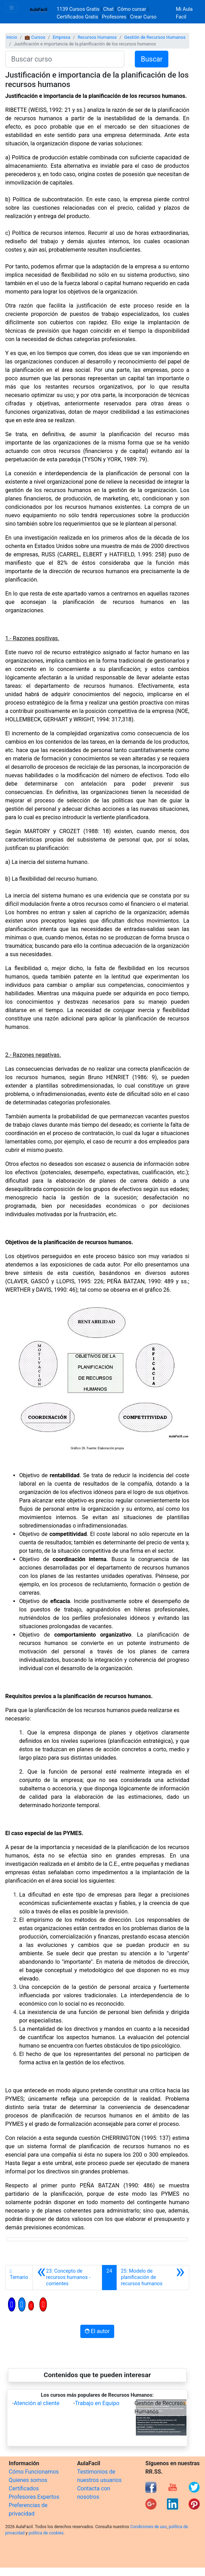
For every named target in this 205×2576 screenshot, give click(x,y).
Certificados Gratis (77, 17)
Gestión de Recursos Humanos (154, 37)
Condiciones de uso (148, 2526)
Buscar (151, 59)
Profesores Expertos (34, 2497)
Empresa (61, 37)
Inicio (11, 37)
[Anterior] (67, 2277)
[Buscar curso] (64, 59)
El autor (97, 2331)
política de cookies (46, 2533)
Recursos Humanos (97, 37)
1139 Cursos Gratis (79, 9)
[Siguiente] (152, 2277)
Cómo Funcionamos (34, 2471)
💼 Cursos (34, 37)
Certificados (24, 2488)
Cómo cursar (131, 9)
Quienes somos (28, 2480)
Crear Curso (143, 17)
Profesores (114, 17)
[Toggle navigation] (11, 7)
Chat (108, 9)
